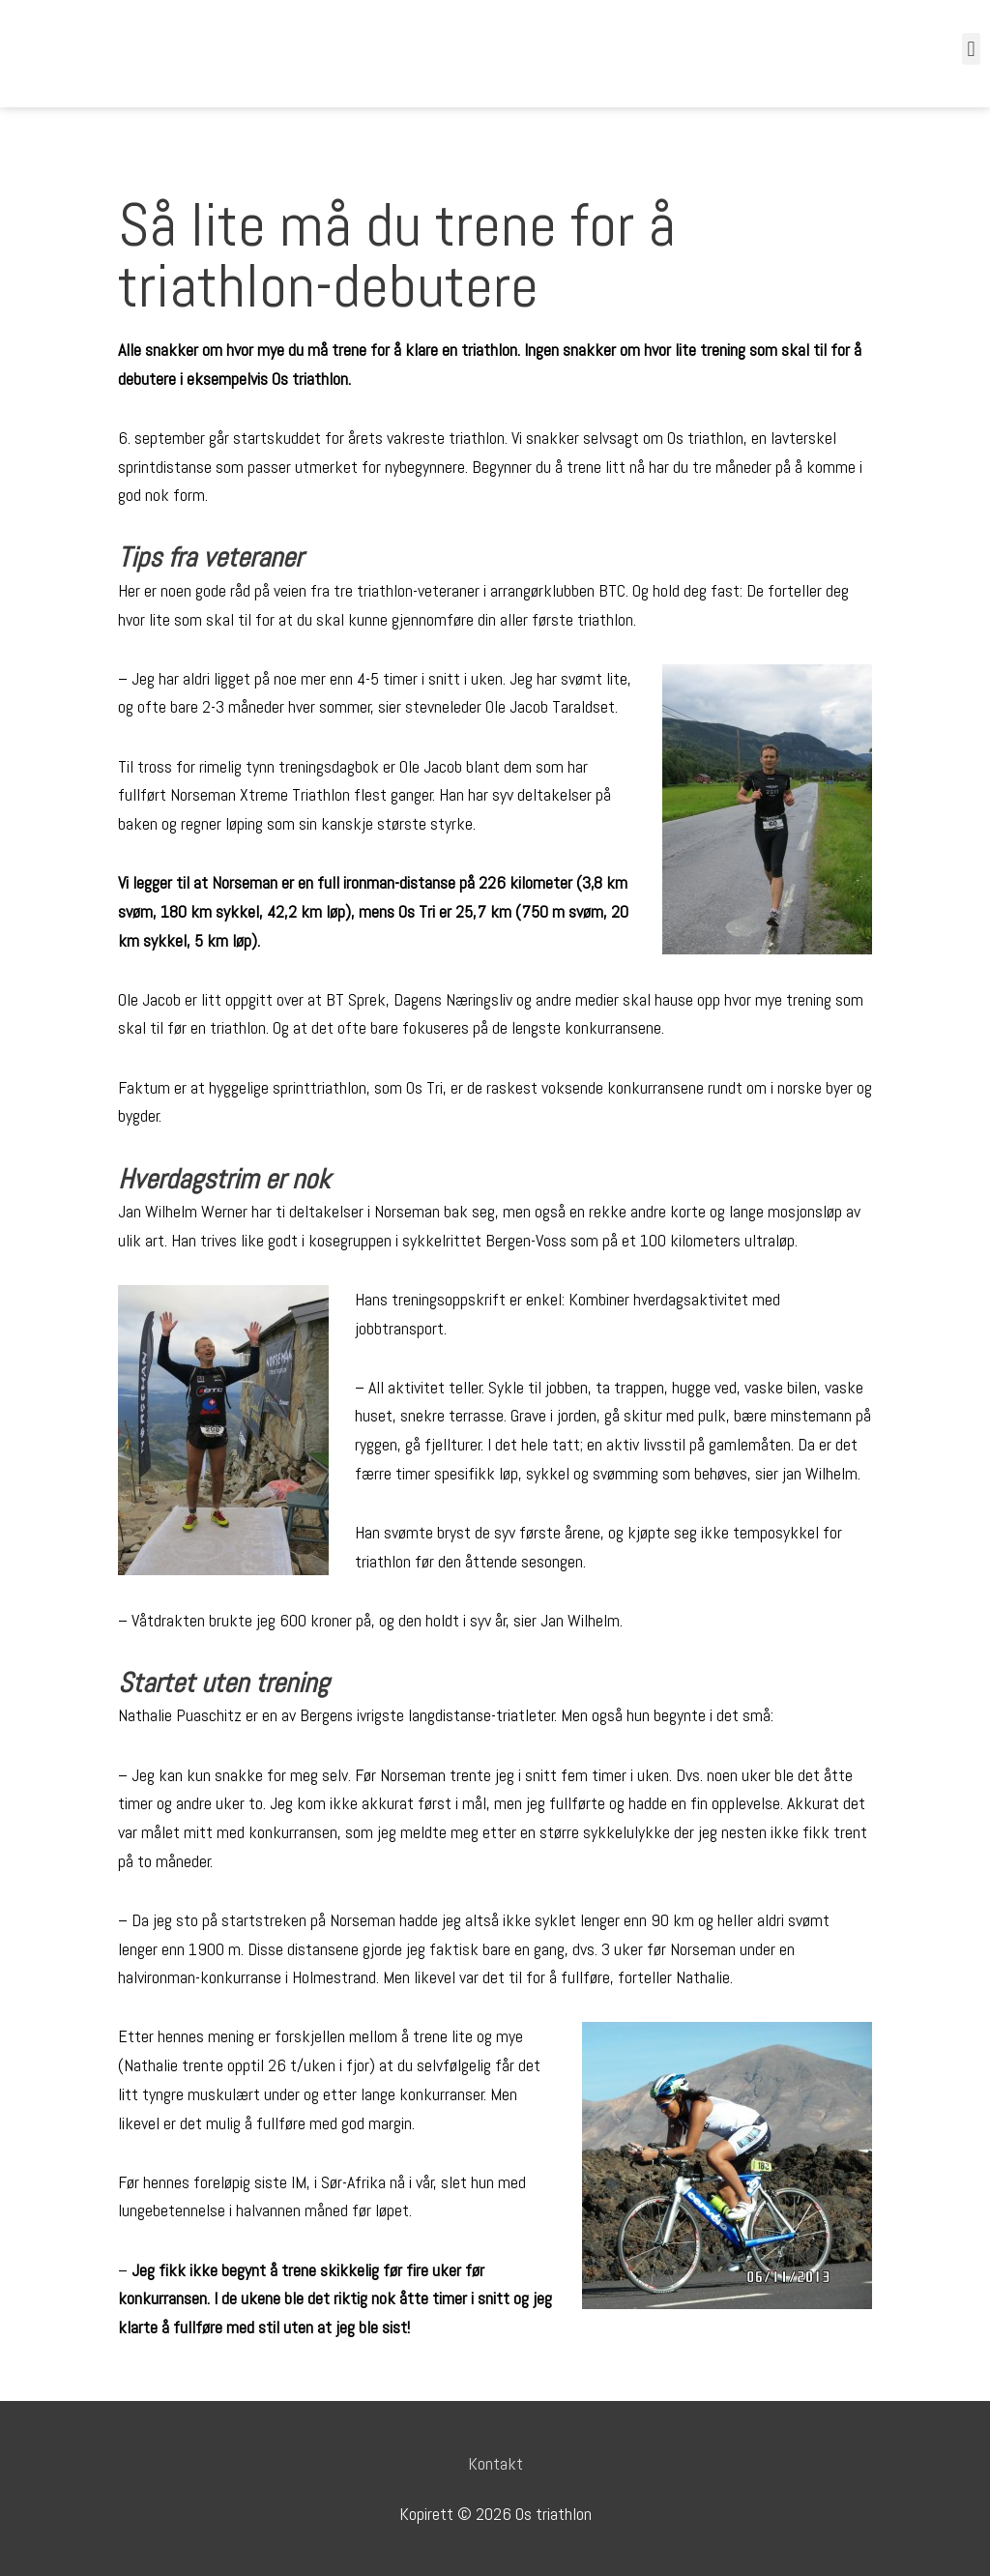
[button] (971, 49)
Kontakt (495, 2463)
